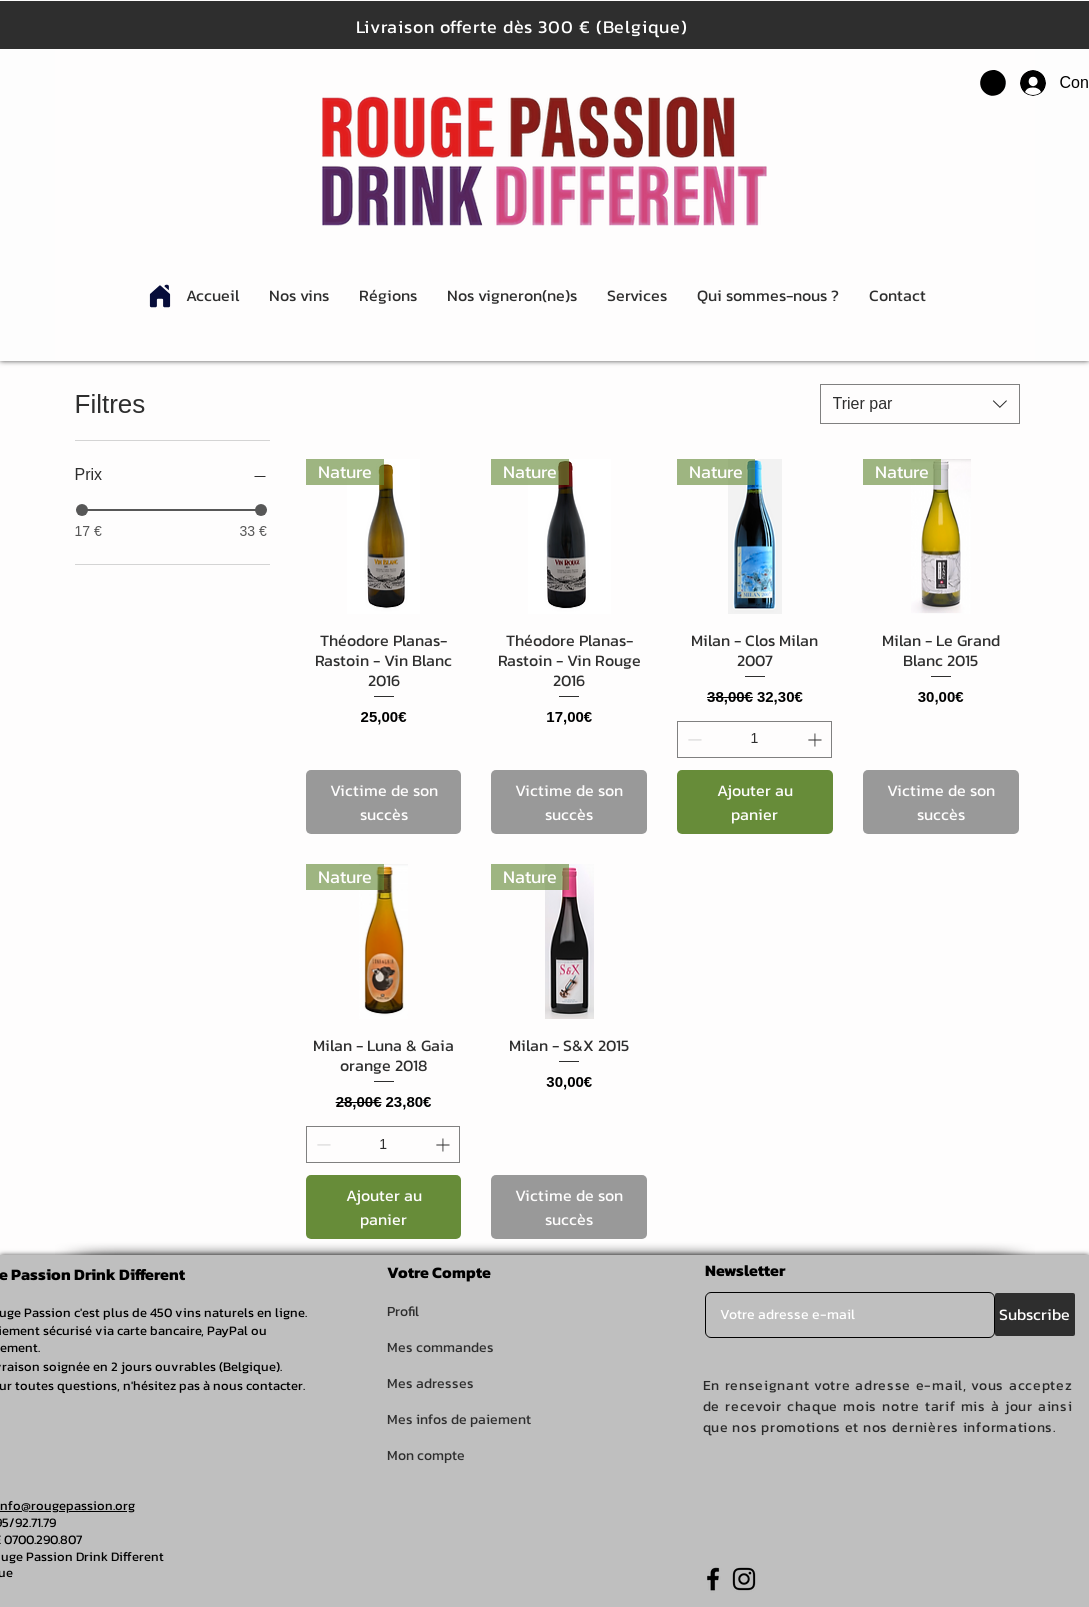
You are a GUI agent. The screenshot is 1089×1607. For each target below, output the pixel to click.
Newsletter (745, 1270)
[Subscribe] (1035, 1314)
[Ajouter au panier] (755, 802)
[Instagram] (744, 1579)
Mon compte (426, 1455)
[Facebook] (713, 1579)
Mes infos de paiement (459, 1419)
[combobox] (920, 404)
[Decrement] (692, 739)
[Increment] (816, 739)
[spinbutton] (754, 739)
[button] (993, 83)
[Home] (160, 296)
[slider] (82, 510)
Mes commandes (440, 1347)
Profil (403, 1311)
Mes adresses (430, 1383)
